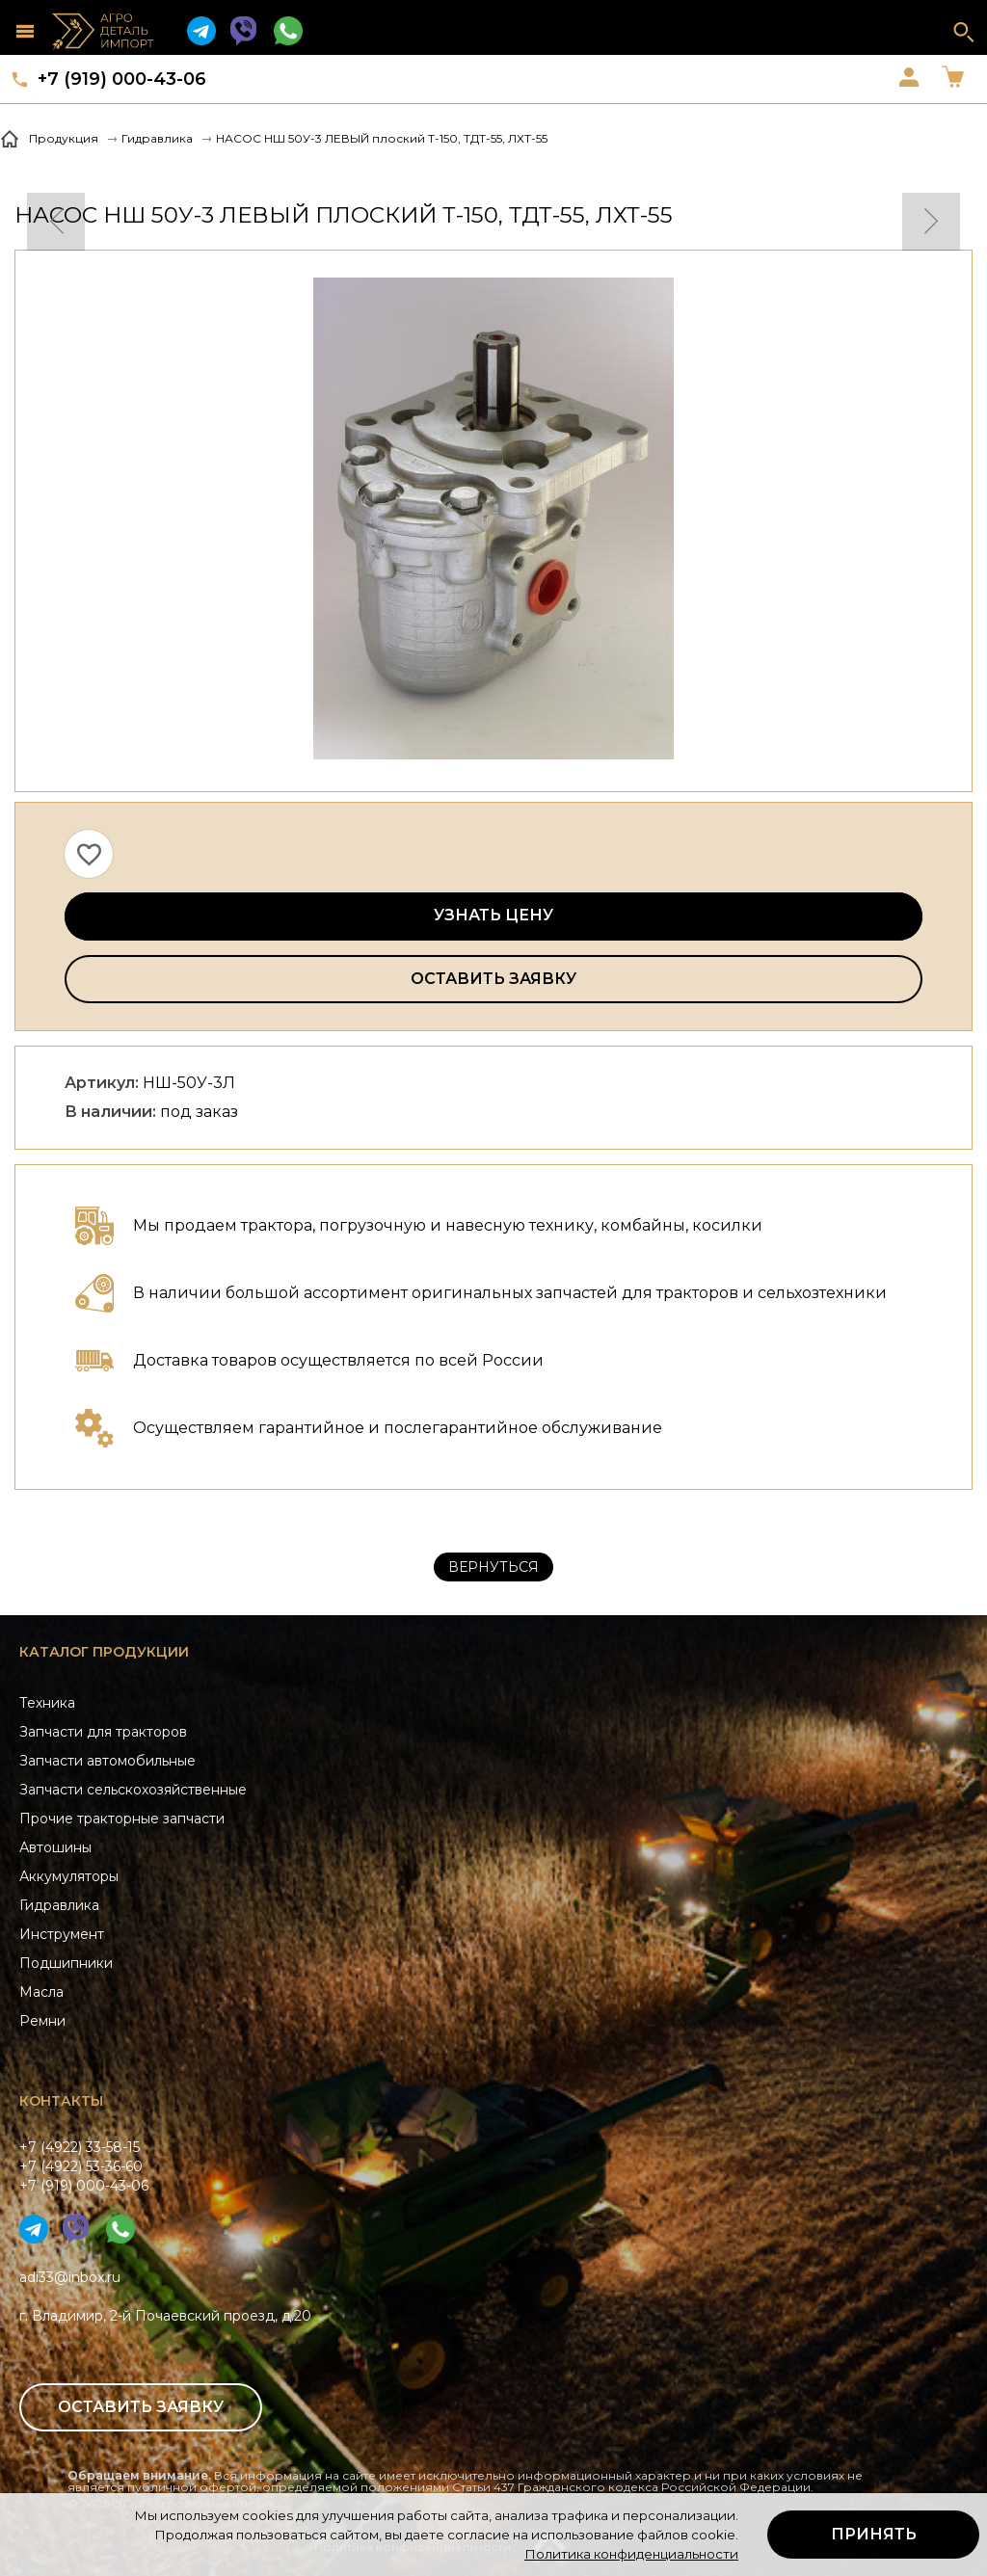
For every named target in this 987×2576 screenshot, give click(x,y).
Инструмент (61, 1934)
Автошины (55, 1847)
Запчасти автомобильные (107, 1760)
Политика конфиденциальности (631, 2554)
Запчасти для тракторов (103, 1731)
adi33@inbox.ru (69, 2277)
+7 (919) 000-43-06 (122, 79)
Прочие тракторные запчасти (122, 1818)
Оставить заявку (493, 978)
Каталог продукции (104, 1651)
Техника (47, 1703)
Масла (41, 1992)
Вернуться (493, 1567)
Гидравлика (59, 1905)
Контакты (61, 2101)
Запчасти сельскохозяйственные (133, 1789)
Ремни (42, 2021)
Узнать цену (493, 915)
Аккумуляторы (69, 1876)
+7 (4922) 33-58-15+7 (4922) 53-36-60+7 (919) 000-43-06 (83, 2166)
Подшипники (66, 1963)
